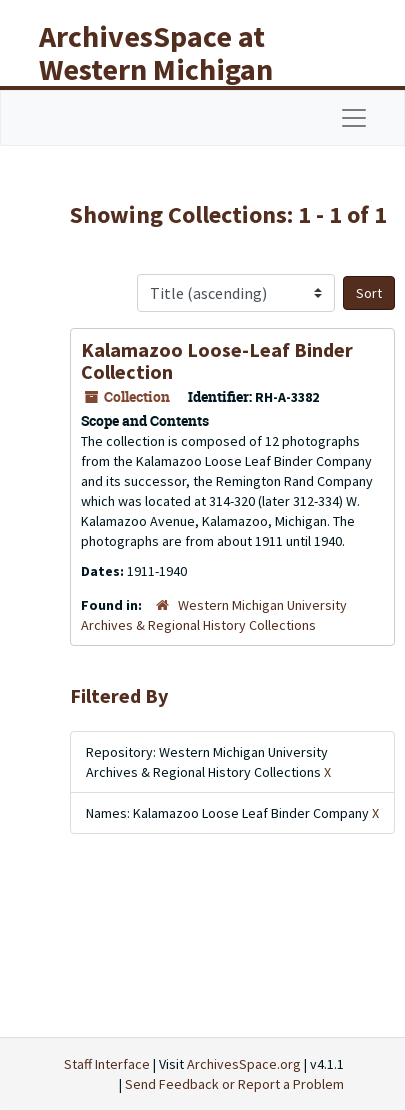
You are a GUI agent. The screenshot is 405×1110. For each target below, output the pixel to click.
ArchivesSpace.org (244, 1064)
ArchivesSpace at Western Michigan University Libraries (171, 69)
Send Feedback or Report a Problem (234, 1084)
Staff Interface (107, 1064)
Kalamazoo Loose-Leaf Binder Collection (217, 360)
